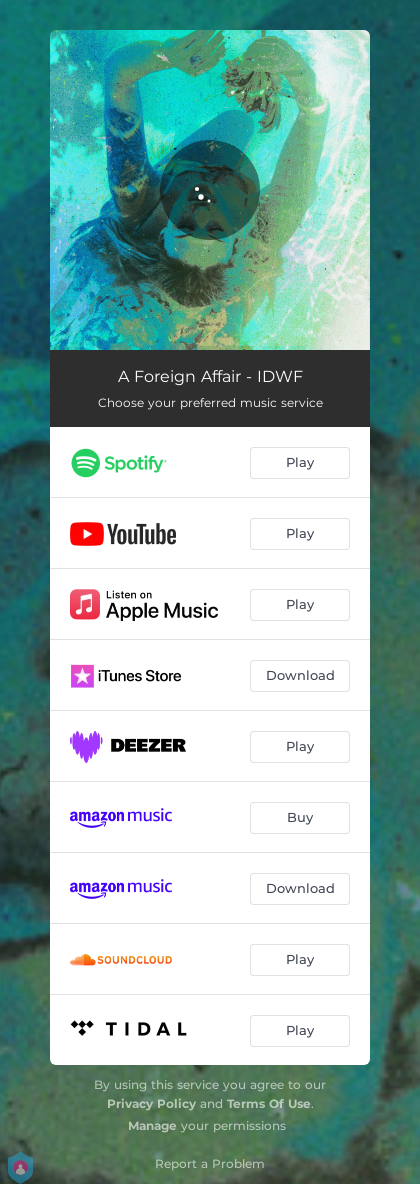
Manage (152, 1125)
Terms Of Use (269, 1103)
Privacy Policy (151, 1103)
